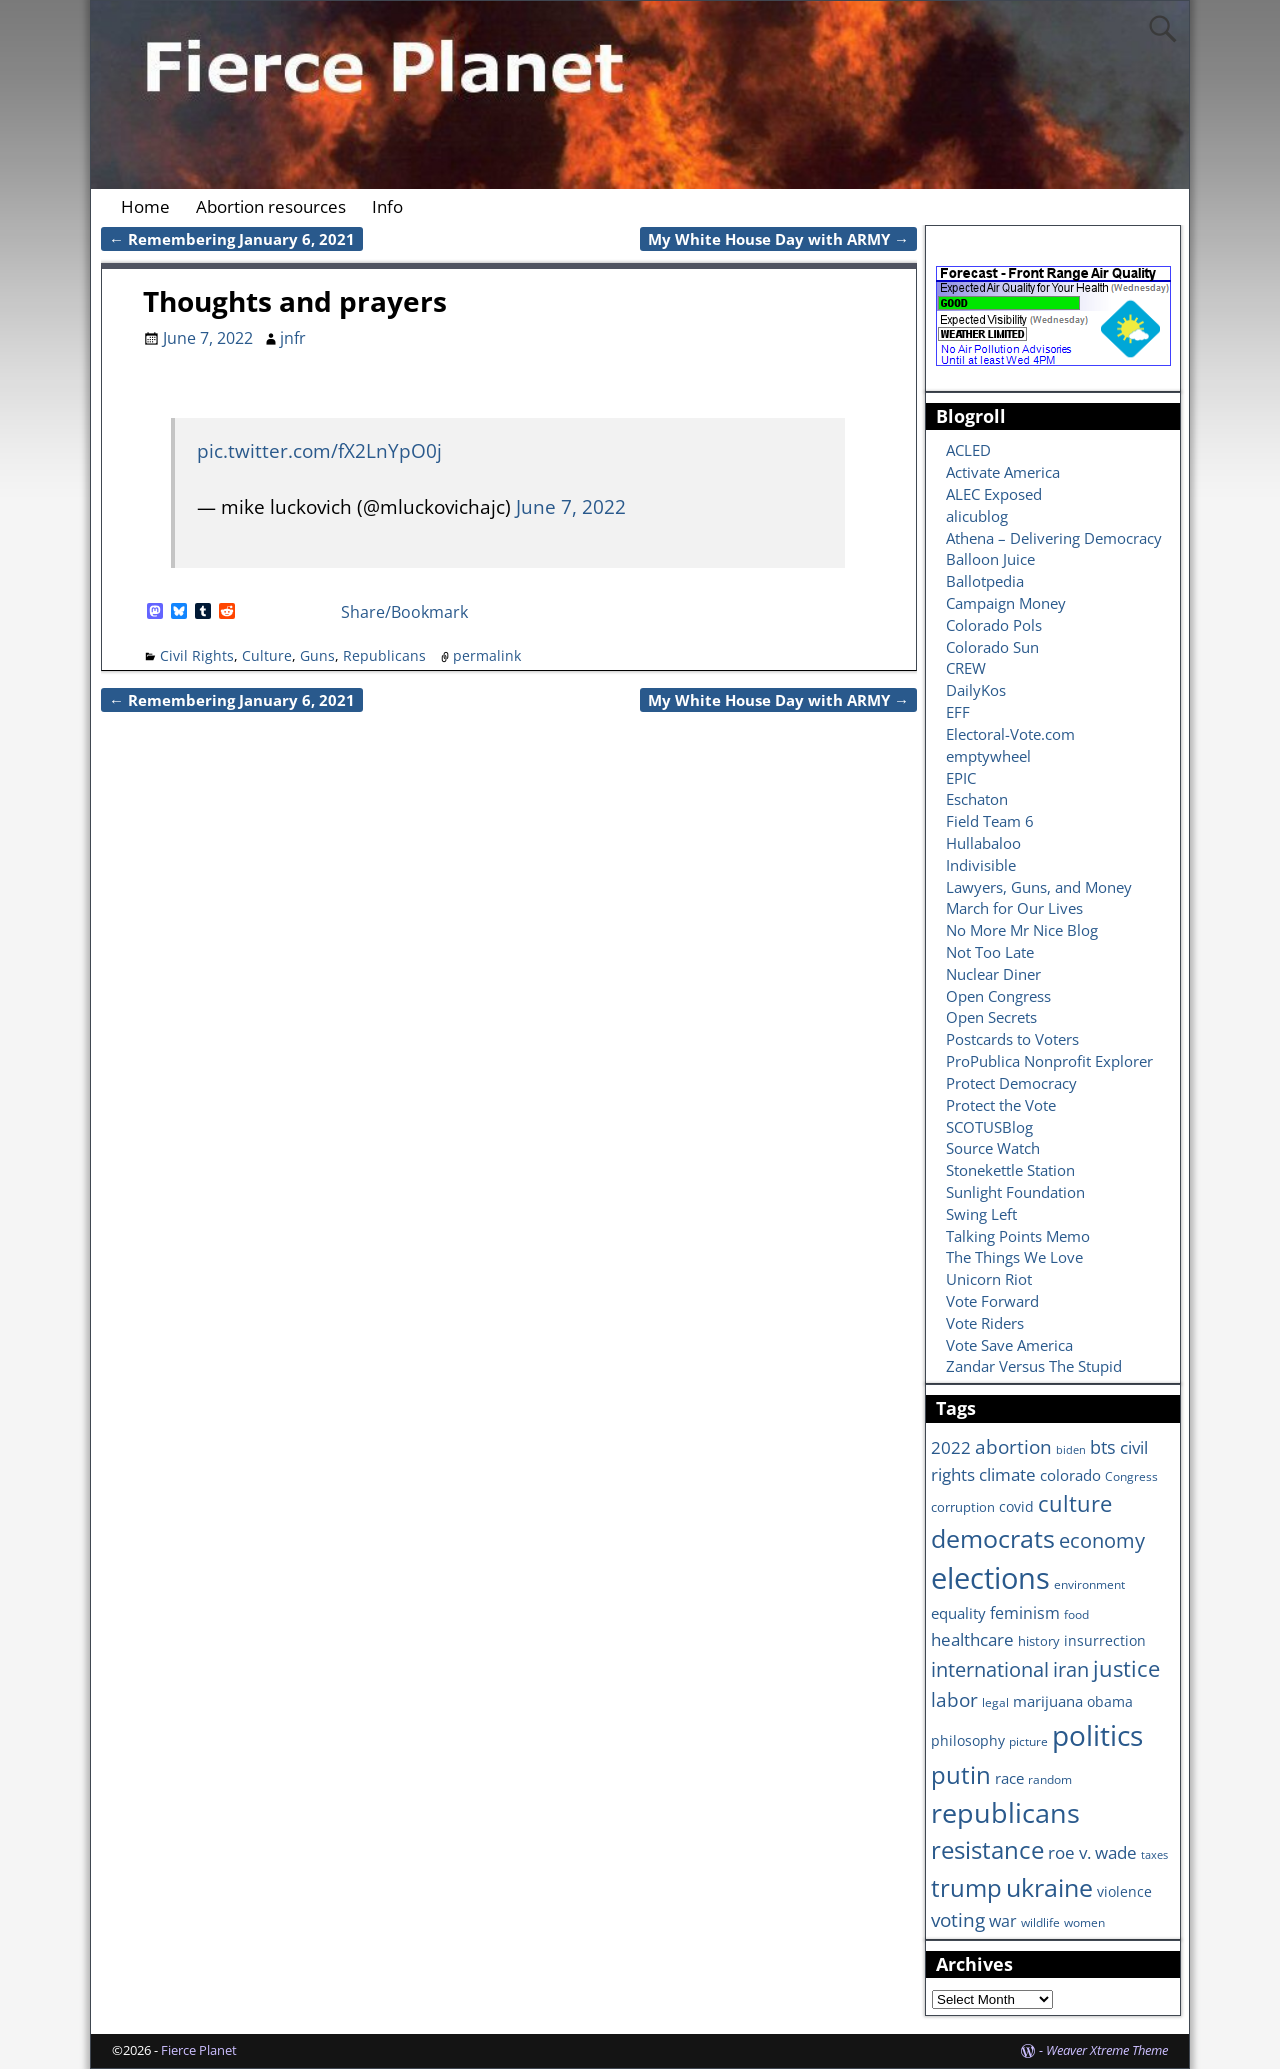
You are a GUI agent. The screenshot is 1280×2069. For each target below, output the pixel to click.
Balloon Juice (990, 559)
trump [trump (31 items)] (966, 1887)
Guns (317, 655)
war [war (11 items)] (1003, 1921)
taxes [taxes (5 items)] (1154, 1855)
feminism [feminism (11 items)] (1025, 1613)
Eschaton (977, 799)
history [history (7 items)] (1039, 1641)
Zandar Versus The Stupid (1034, 1366)
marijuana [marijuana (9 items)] (1048, 1701)
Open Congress (998, 996)
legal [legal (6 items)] (995, 1702)
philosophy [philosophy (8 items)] (968, 1740)
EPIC (961, 778)
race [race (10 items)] (1009, 1778)
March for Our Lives (1014, 908)
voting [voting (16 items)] (958, 1920)
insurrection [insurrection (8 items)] (1105, 1640)
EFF (958, 712)
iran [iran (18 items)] (1071, 1669)
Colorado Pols (994, 625)
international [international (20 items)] (990, 1669)
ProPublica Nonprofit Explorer (1049, 1061)
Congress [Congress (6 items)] (1131, 1476)
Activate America (1003, 472)
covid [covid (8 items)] (1016, 1506)
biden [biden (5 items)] (1071, 1450)
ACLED (968, 450)
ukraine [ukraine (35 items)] (1049, 1887)
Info (387, 206)
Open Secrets (991, 1017)
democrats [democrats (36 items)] (993, 1538)
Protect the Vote (1001, 1105)
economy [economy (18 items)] (1102, 1540)
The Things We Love (1014, 1257)
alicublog (977, 516)
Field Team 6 (990, 821)
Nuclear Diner (993, 974)
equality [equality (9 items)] (958, 1613)
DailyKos (976, 690)
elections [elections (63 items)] (990, 1578)
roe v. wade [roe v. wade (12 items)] (1092, 1852)
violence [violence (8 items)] (1124, 1891)
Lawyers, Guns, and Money (1039, 887)
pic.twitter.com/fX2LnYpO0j (319, 450)
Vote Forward (992, 1301)
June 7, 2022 (571, 506)
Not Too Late (990, 952)
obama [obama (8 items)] (1110, 1701)
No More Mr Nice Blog (1022, 930)
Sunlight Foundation (1015, 1192)
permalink (487, 655)
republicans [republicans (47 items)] (1005, 1812)
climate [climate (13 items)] (1007, 1474)
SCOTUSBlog (989, 1127)
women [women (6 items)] (1084, 1922)
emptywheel (988, 756)
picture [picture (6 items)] (1028, 1741)
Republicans (384, 655)
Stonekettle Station (1010, 1170)
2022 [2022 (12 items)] (951, 1447)
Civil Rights (197, 655)
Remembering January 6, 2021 (232, 239)
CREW (966, 668)
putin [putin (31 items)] (961, 1774)
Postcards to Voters (1012, 1039)
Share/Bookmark (404, 612)
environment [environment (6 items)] (1089, 1584)
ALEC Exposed (994, 494)
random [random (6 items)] (1050, 1779)
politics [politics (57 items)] (1097, 1735)
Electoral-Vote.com (1010, 734)
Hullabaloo (983, 843)
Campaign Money (1006, 603)
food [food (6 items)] (1076, 1614)
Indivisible (981, 865)
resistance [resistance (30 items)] (987, 1850)
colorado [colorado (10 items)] (1070, 1475)
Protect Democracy (1011, 1083)
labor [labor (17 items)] (954, 1699)
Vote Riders (985, 1323)
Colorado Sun (992, 647)
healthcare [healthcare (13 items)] (972, 1639)
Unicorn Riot (989, 1279)
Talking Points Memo (1018, 1236)
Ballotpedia (985, 581)
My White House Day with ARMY (778, 239)
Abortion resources (271, 206)
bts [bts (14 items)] (1103, 1447)
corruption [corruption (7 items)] (963, 1507)
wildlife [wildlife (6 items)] (1040, 1922)
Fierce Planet (199, 2050)
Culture (267, 655)
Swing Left (981, 1214)
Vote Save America (1009, 1345)
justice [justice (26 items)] (1126, 1668)
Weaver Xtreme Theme (1107, 2050)
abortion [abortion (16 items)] (1013, 1447)
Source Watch (993, 1148)
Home (145, 206)
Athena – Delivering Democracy (1054, 538)
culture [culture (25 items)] (1075, 1503)
